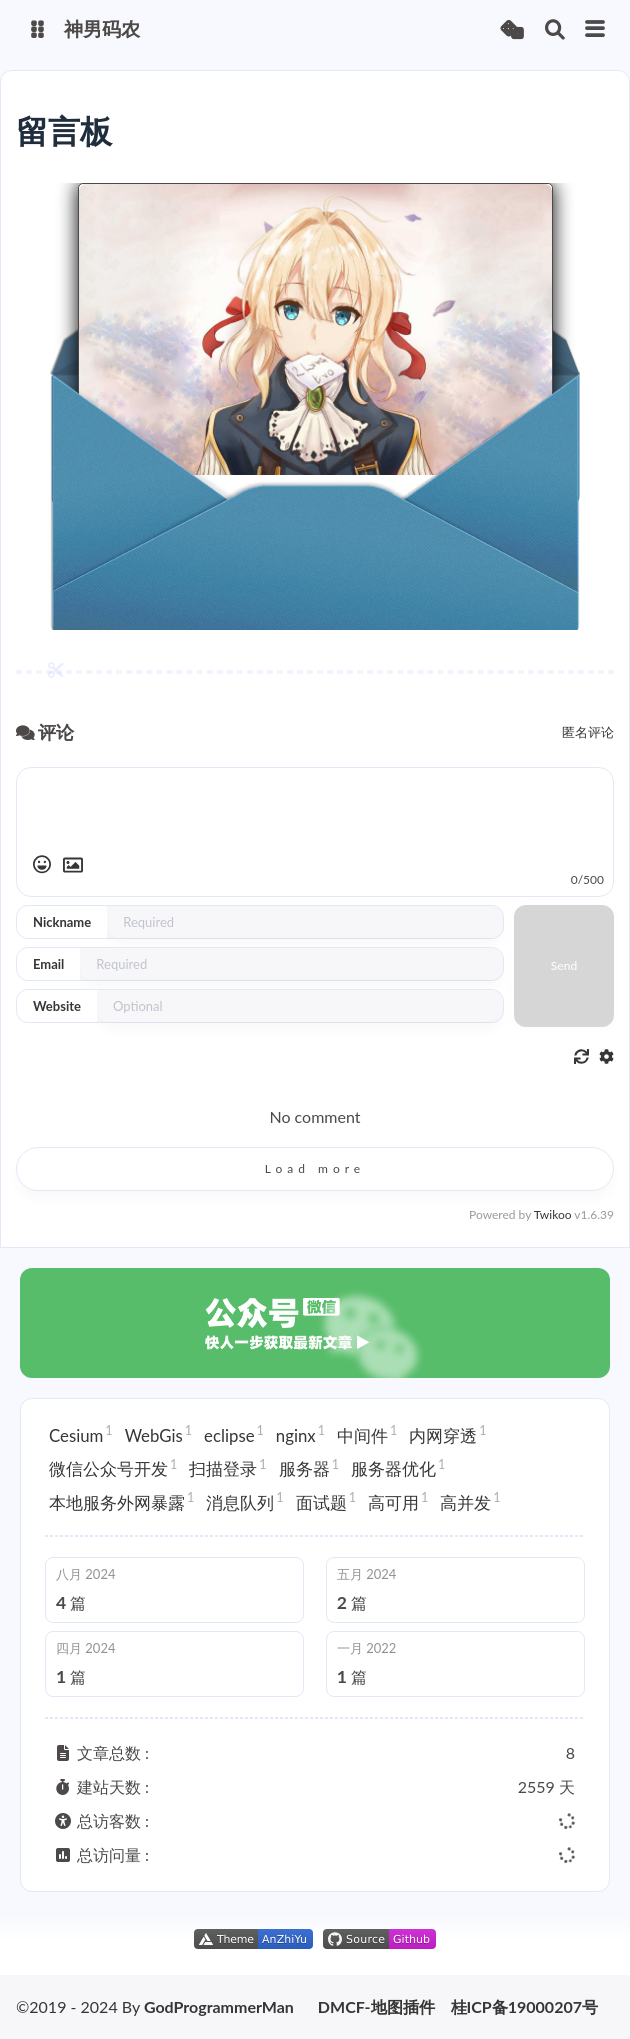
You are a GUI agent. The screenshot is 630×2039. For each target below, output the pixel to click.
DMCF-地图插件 (376, 2007)
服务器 (309, 1468)
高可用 (398, 1501)
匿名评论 (588, 732)
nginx (300, 1434)
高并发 (470, 1501)
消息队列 (244, 1501)
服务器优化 (398, 1468)
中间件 (367, 1434)
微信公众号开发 (113, 1468)
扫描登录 (227, 1468)
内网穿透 (447, 1434)
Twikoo (553, 1214)
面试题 (326, 1501)
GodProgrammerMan (219, 2006)
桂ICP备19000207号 (524, 2007)
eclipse (234, 1434)
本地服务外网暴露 (121, 1501)
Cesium (81, 1434)
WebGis (158, 1434)
